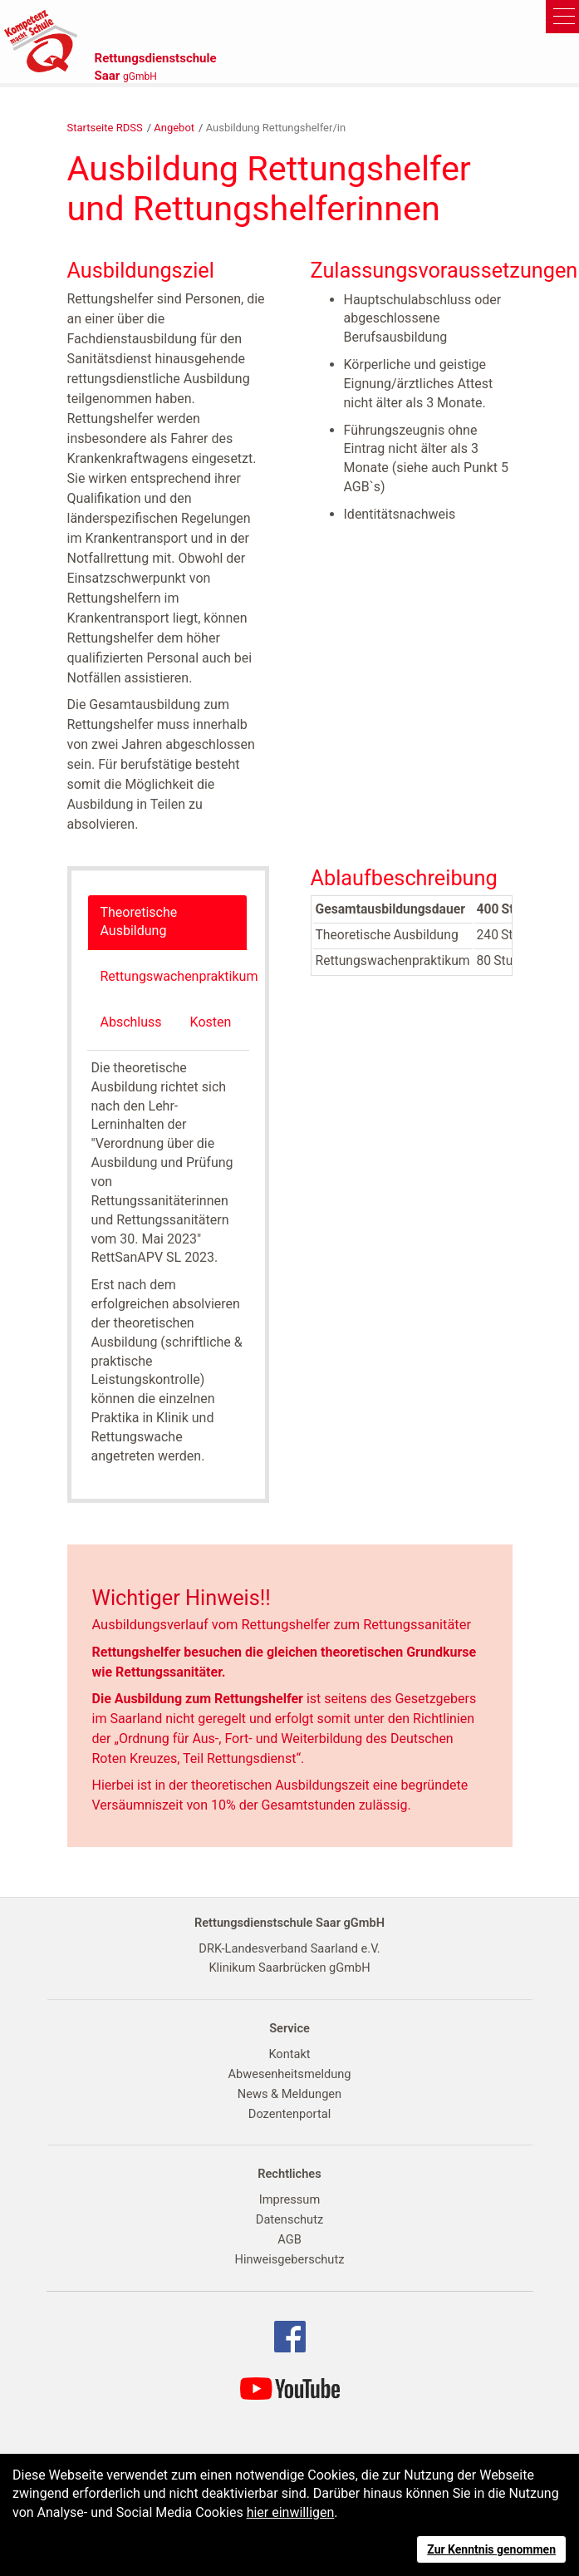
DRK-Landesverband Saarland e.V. (289, 1948)
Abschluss (131, 1022)
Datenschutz (289, 2219)
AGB (289, 2239)
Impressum (289, 2199)
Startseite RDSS (105, 127)
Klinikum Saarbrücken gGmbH (289, 1967)
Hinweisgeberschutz (290, 2259)
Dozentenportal (289, 2113)
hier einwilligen (291, 2512)
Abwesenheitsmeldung (289, 2073)
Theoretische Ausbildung (139, 921)
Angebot (174, 127)
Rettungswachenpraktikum (179, 976)
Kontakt (289, 2054)
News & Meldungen (289, 2093)
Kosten (211, 1022)
